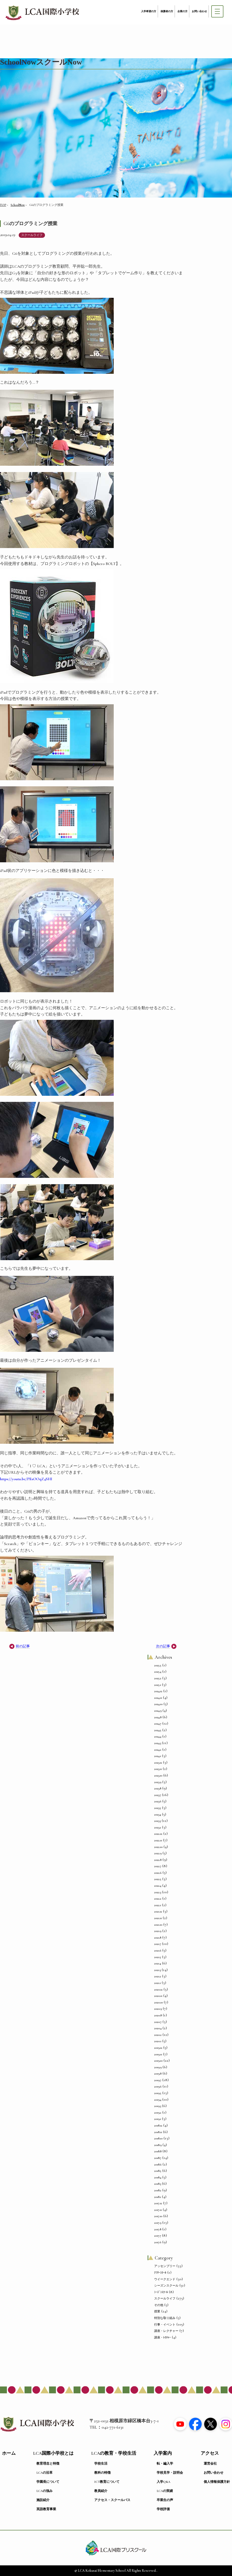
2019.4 (157, 2099)
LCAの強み (44, 2491)
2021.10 (158, 1924)
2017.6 (157, 2242)
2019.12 (158, 2048)
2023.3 (157, 1821)
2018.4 (157, 2177)
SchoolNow (18, 205)
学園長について (47, 2482)
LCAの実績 (165, 2491)
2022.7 (157, 1866)
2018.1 (157, 2197)
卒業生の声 (165, 2500)
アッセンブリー (164, 2266)
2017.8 (157, 2229)
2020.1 (157, 2041)
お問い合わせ (199, 11)
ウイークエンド (164, 2279)
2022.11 (158, 1840)
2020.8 (158, 2015)
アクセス (210, 2453)
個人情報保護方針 (217, 2482)
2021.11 (158, 1918)
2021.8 (157, 1937)
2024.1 (157, 1756)
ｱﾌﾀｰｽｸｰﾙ (160, 2272)
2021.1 (157, 1983)
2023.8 (157, 1788)
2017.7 (157, 2235)
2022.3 (157, 1892)
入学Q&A (163, 2482)
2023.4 (157, 1814)
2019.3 (157, 2106)
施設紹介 (43, 2500)
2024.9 (157, 1710)
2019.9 (157, 2067)
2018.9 (157, 2145)
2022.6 (157, 1873)
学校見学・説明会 (170, 2473)
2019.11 (158, 2054)
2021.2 (157, 1976)
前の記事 (23, 1646)
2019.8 (157, 2073)
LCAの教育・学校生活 (113, 2453)
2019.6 (157, 2086)
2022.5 (157, 1879)
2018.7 (157, 2158)
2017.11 (158, 2210)
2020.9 (158, 2009)
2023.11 (158, 1769)
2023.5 (157, 1808)
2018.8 (157, 2151)
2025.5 (157, 1665)
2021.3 (157, 1970)
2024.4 (157, 1736)
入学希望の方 (148, 11)
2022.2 (157, 1898)
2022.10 (158, 1847)
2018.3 (157, 2183)
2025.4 (157, 1671)
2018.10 (158, 2138)
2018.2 (157, 2190)
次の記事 (163, 1646)
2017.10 (158, 2216)
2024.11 (158, 1698)
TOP (3, 205)
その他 (158, 2305)
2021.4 (157, 1963)
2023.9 (157, 1782)
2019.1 (157, 2119)
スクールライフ (31, 235)
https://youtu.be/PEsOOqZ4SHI (26, 1478)
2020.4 (157, 2028)
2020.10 (158, 2002)
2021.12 (158, 1911)
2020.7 (157, 2022)
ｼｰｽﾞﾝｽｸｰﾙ (161, 2292)
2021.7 (157, 1944)
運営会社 (210, 2464)
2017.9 (157, 2222)
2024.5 (157, 1730)
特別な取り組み (164, 2318)
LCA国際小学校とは (53, 2453)
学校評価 (163, 2509)
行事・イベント (164, 2324)
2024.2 (157, 1749)
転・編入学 (165, 2464)
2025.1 (157, 1685)
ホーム (9, 2453)
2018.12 (158, 2125)
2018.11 (158, 2132)
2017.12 (158, 2203)
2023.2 (157, 1827)
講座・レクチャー (166, 2331)
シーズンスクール (166, 2285)
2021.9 (157, 1931)
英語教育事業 (46, 2509)
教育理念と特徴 (47, 2464)
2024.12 (158, 1691)
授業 (157, 2311)
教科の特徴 (102, 2473)
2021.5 (157, 1957)
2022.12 (158, 1834)
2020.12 (158, 1989)
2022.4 (157, 1885)
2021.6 (157, 1950)
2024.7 (157, 1723)
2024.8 (157, 1717)
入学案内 (163, 2453)
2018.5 (157, 2171)
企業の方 (182, 11)
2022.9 (157, 1853)
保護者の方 (166, 11)
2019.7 (157, 2080)
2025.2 (157, 1678)
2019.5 (157, 2093)
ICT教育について (107, 2482)
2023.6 (157, 1801)
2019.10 (158, 2060)
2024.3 (157, 1743)
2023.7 (157, 1795)
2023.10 (158, 1775)
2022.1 (157, 1905)
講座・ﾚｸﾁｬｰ (162, 2337)
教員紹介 (100, 2491)
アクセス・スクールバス (112, 2500)
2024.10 (158, 1704)
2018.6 (157, 2164)
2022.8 (157, 1860)
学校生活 (100, 2464)
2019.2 (157, 2112)
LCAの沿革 (44, 2473)
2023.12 (158, 1762)
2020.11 (158, 1996)
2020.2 (157, 2035)
